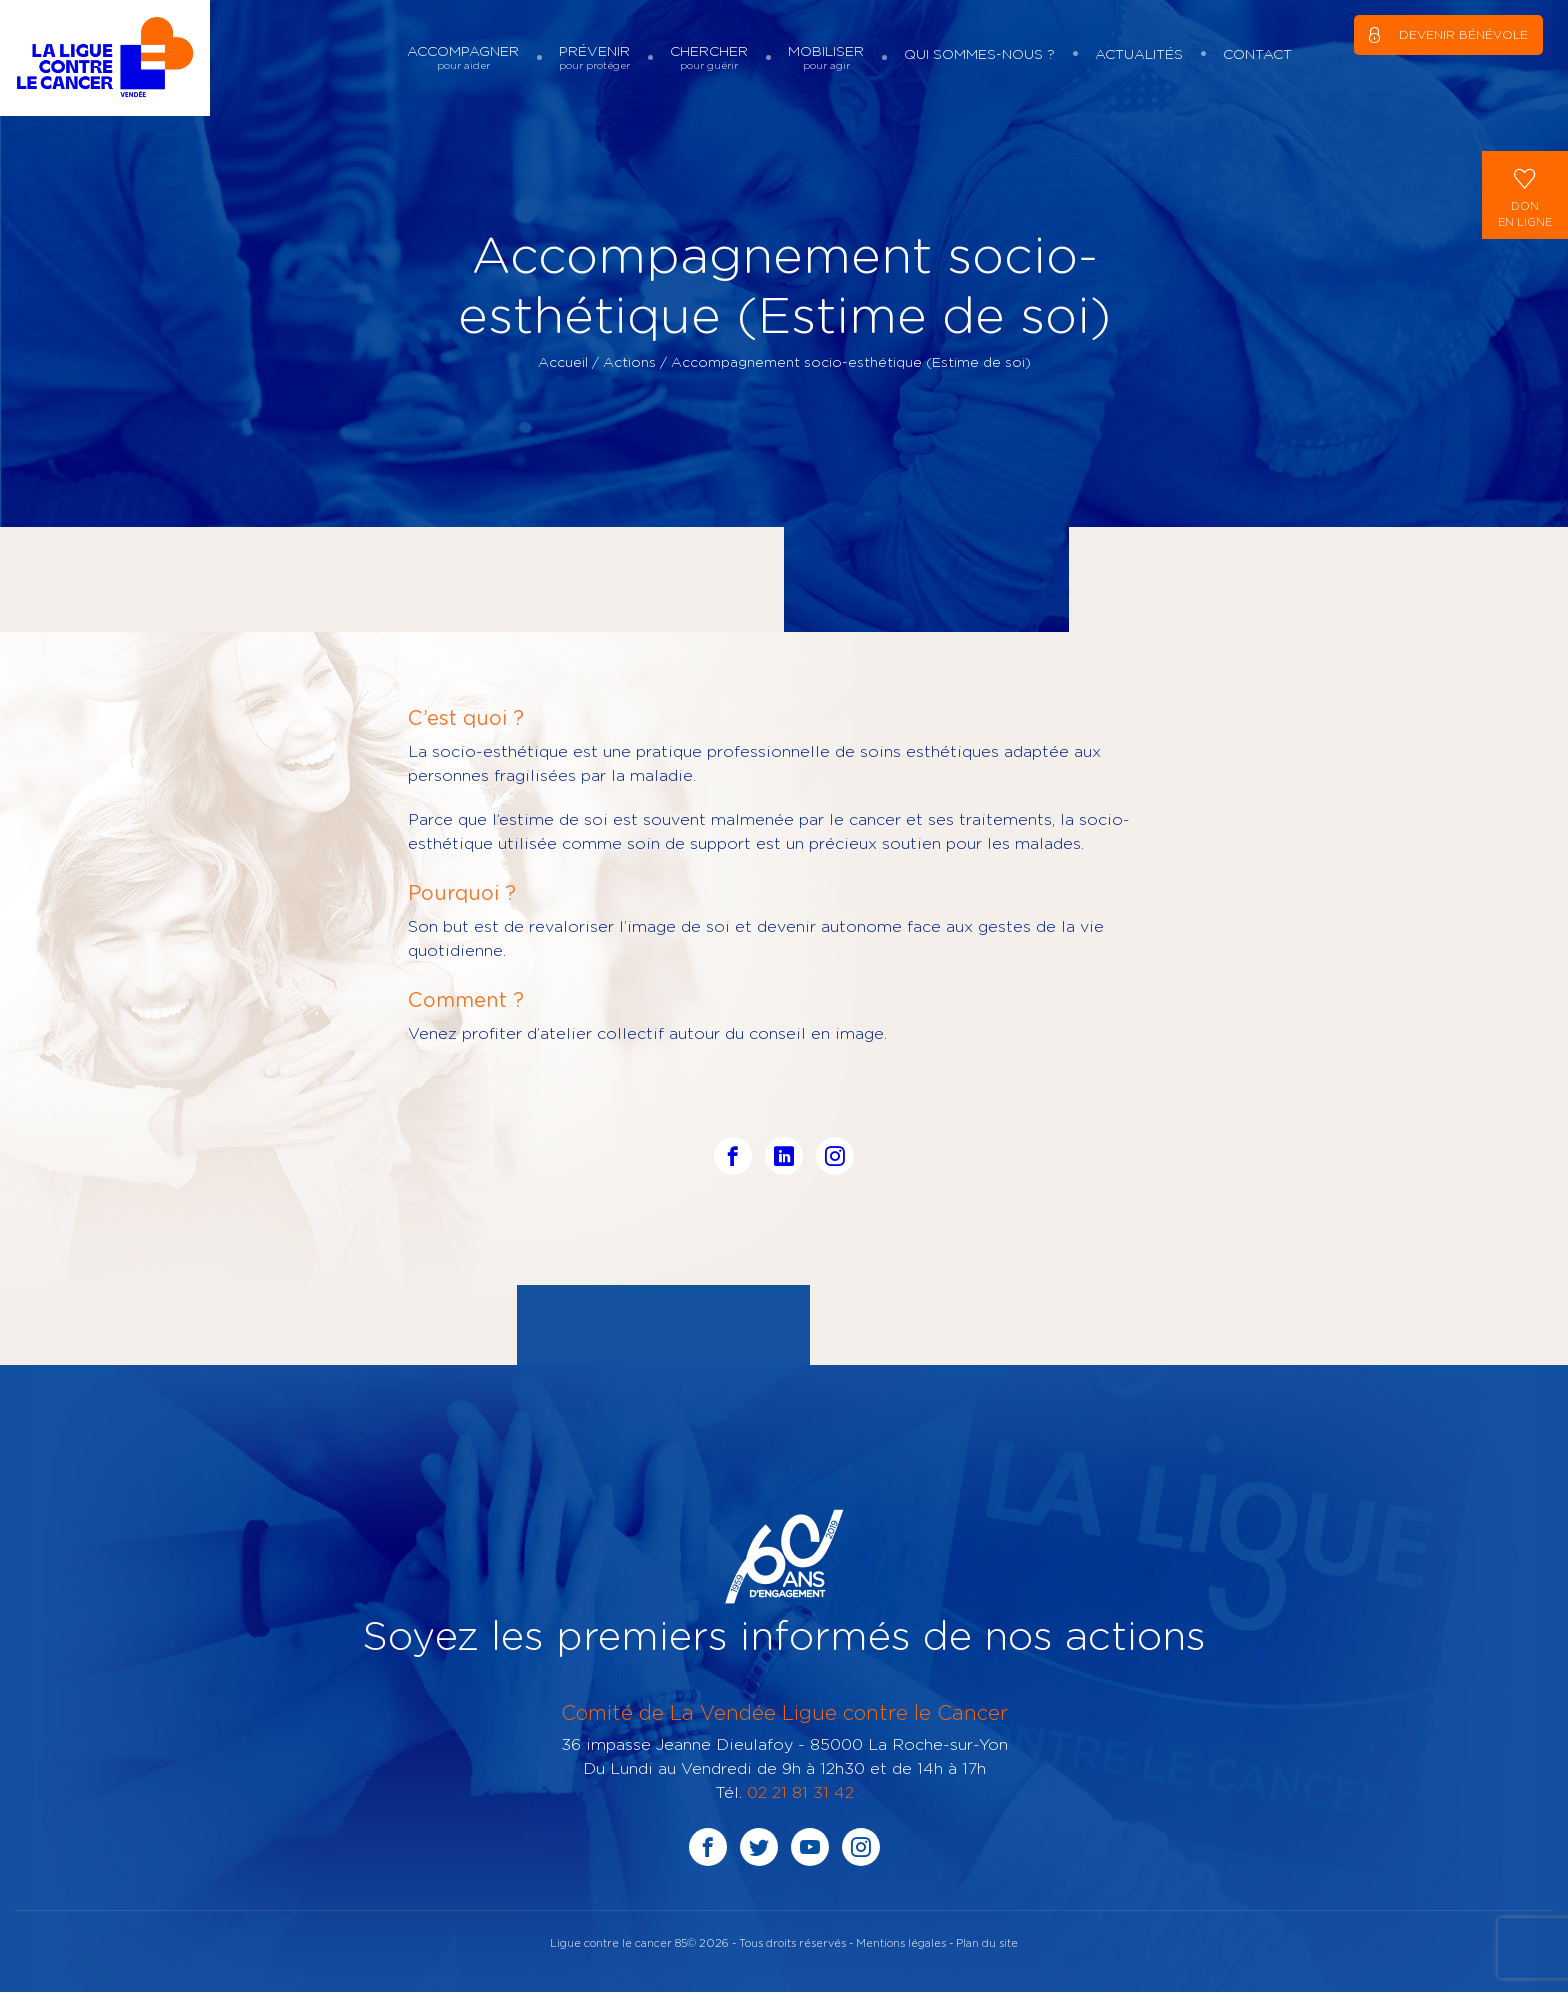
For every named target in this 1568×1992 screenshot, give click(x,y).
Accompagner (463, 57)
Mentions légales (901, 1942)
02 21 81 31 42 (800, 1792)
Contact (1257, 53)
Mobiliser (826, 57)
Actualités (1139, 53)
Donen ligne (1525, 193)
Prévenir (594, 57)
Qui (979, 53)
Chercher (709, 57)
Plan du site (987, 1942)
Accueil (563, 361)
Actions (629, 361)
